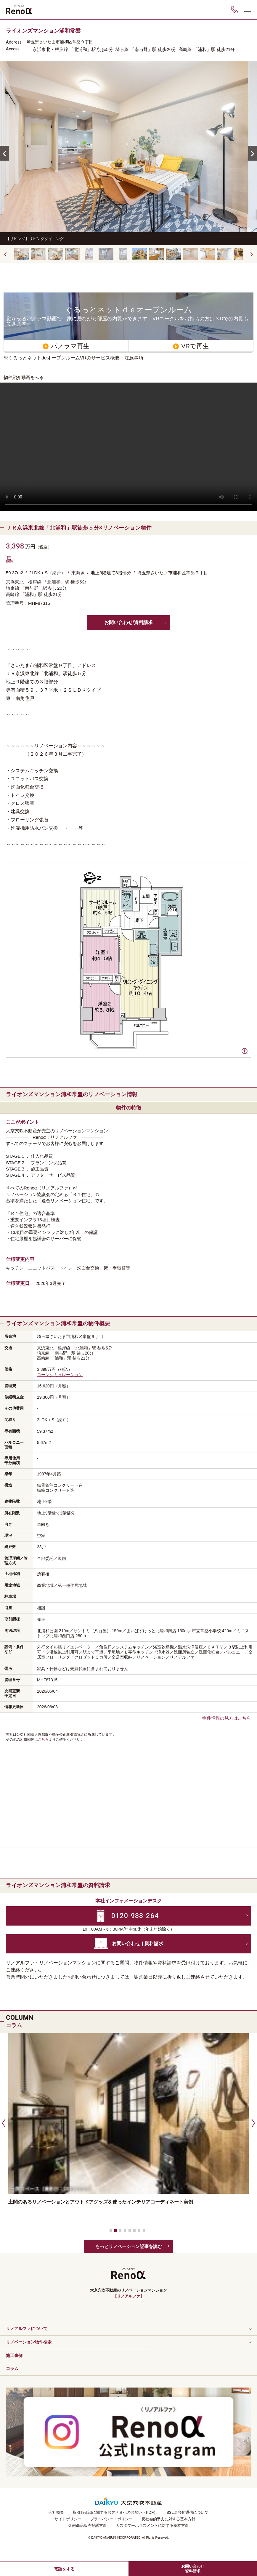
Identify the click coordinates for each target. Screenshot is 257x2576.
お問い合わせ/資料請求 (128, 622)
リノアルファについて (26, 2328)
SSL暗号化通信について (187, 2512)
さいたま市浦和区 (55, 41)
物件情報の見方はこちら (226, 1717)
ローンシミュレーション (60, 1374)
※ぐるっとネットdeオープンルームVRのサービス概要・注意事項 (73, 357)
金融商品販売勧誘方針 (87, 2525)
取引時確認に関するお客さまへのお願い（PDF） (115, 2512)
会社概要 (56, 2512)
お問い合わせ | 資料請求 (137, 1943)
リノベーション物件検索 (29, 2342)
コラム (12, 2368)
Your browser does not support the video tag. (128, 447)
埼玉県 (33, 41)
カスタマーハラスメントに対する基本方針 (152, 2525)
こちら (43, 1739)
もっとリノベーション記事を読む (128, 2246)
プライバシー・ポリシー (111, 2519)
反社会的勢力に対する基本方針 (168, 2519)
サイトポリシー (67, 2519)
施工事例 (14, 2355)
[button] (252, 153)
